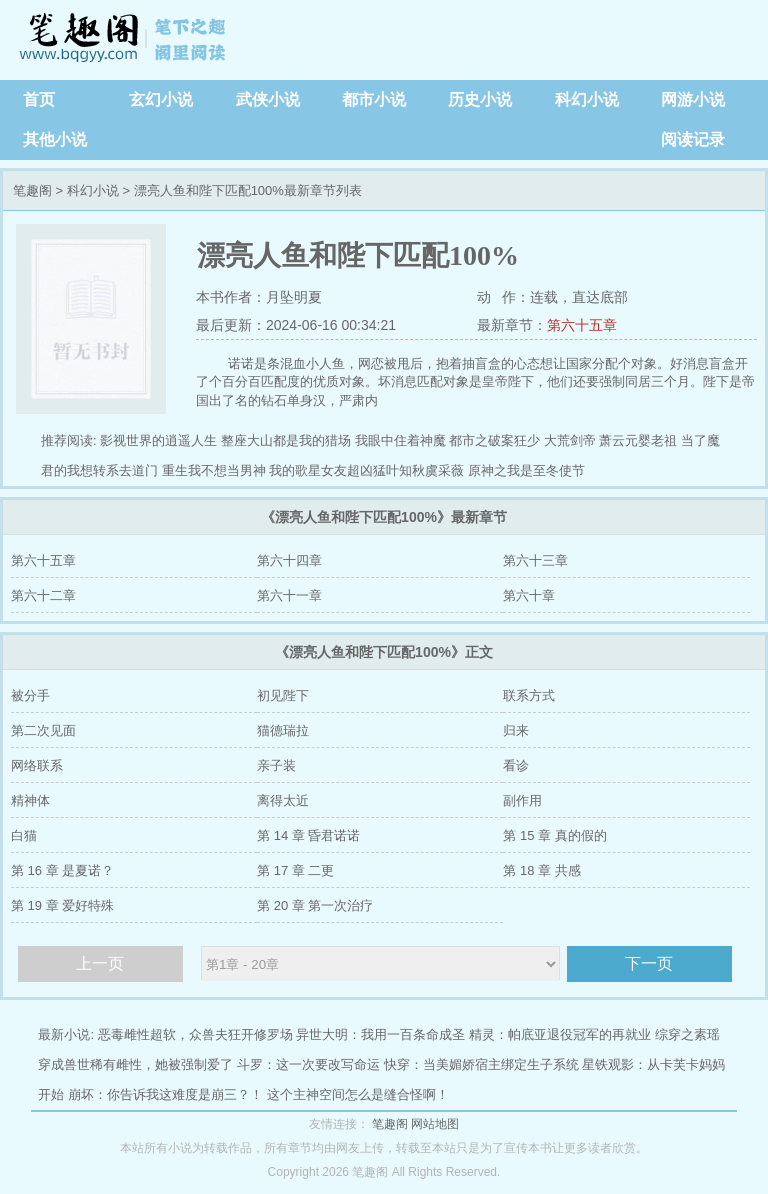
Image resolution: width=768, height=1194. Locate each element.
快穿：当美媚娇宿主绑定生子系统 (481, 1064)
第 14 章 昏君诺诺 (308, 835)
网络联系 (37, 765)
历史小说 (480, 99)
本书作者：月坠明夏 (259, 297)
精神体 (30, 800)
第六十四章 (289, 560)
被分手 (30, 695)
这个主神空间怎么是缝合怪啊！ (358, 1094)
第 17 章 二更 (295, 870)
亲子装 (276, 765)
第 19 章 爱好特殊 (62, 905)
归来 (516, 730)
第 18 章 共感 (541, 870)
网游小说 (693, 99)
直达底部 (600, 297)
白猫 (24, 835)
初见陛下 (283, 695)
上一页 (100, 963)
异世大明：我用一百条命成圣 (380, 1034)
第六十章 (529, 595)
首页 (39, 99)
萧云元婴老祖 (638, 440)
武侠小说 (268, 99)
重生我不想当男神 (214, 470)
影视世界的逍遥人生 (158, 440)
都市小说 (374, 99)
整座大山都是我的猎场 (286, 440)
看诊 (516, 765)
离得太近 (283, 800)
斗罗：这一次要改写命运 (308, 1064)
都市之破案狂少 (494, 440)
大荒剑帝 (570, 440)
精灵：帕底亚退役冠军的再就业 (560, 1034)
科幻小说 (587, 99)
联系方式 (529, 695)
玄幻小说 (161, 99)
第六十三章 (535, 560)
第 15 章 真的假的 (554, 835)
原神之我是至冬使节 (526, 470)
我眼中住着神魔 (400, 440)
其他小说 (55, 139)
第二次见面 (43, 730)
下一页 (649, 963)
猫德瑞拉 (283, 730)
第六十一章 (289, 595)
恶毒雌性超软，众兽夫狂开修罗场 (195, 1034)
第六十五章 (582, 325)
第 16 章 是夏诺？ (62, 870)
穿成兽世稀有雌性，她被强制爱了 (135, 1064)
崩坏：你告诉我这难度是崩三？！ (165, 1094)
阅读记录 (693, 139)
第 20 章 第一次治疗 (315, 905)
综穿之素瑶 (687, 1034)
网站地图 (435, 1124)
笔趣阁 (125, 40)
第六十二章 (43, 595)
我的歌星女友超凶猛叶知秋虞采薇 (366, 470)
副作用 (522, 800)
